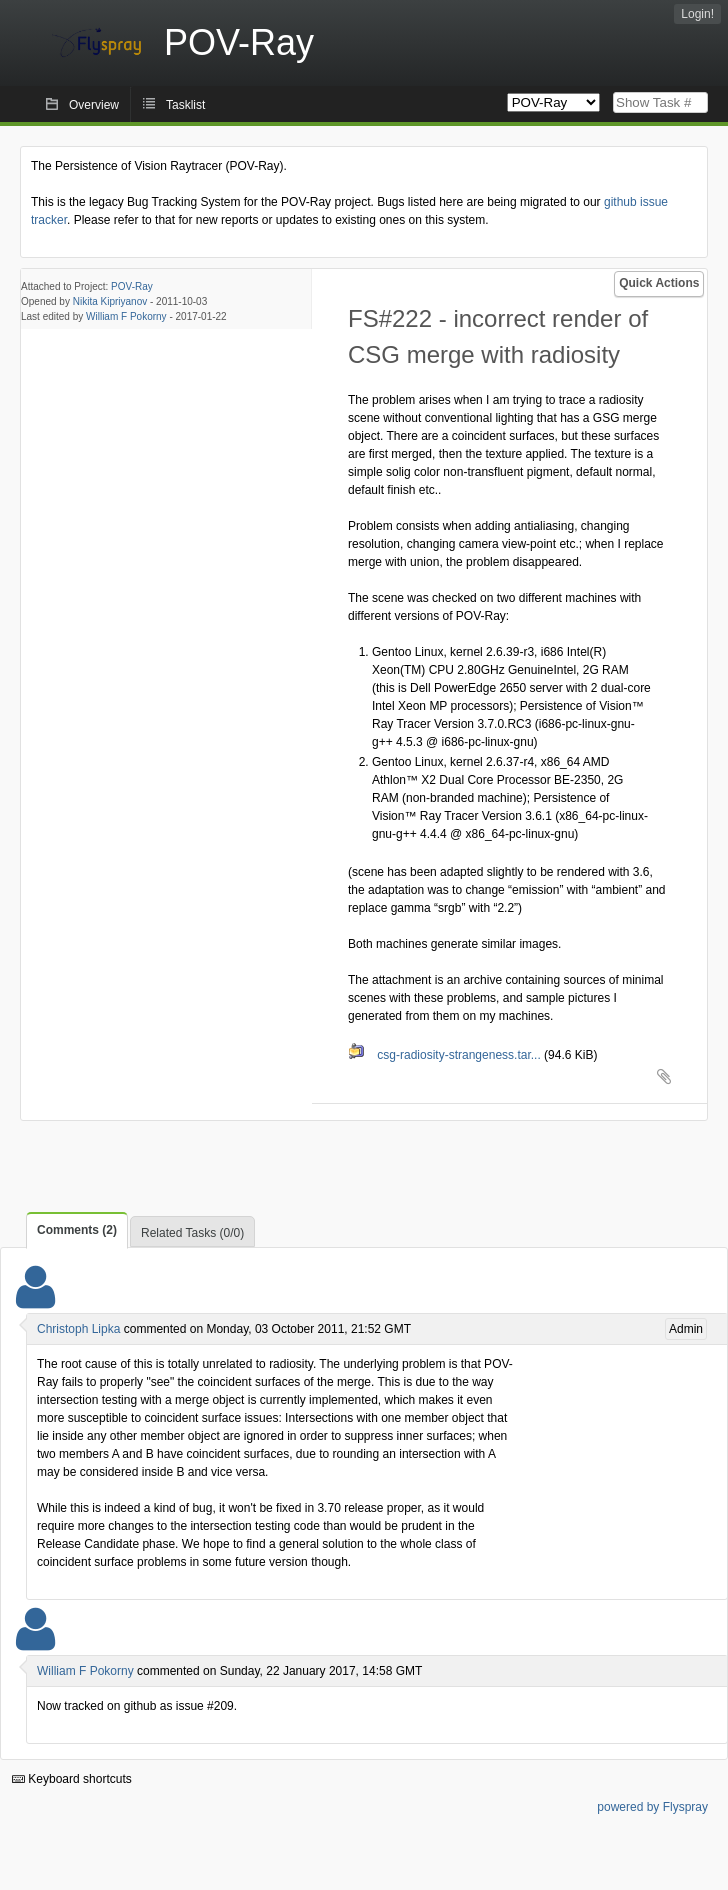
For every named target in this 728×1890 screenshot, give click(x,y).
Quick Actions (659, 283)
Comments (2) (77, 1230)
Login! (697, 14)
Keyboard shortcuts (72, 1779)
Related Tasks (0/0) (192, 1233)
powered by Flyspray (652, 1807)
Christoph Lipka (78, 1329)
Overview (94, 105)
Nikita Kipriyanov (110, 301)
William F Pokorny (126, 316)
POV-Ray (132, 286)
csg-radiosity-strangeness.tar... (446, 1055)
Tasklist (185, 105)
